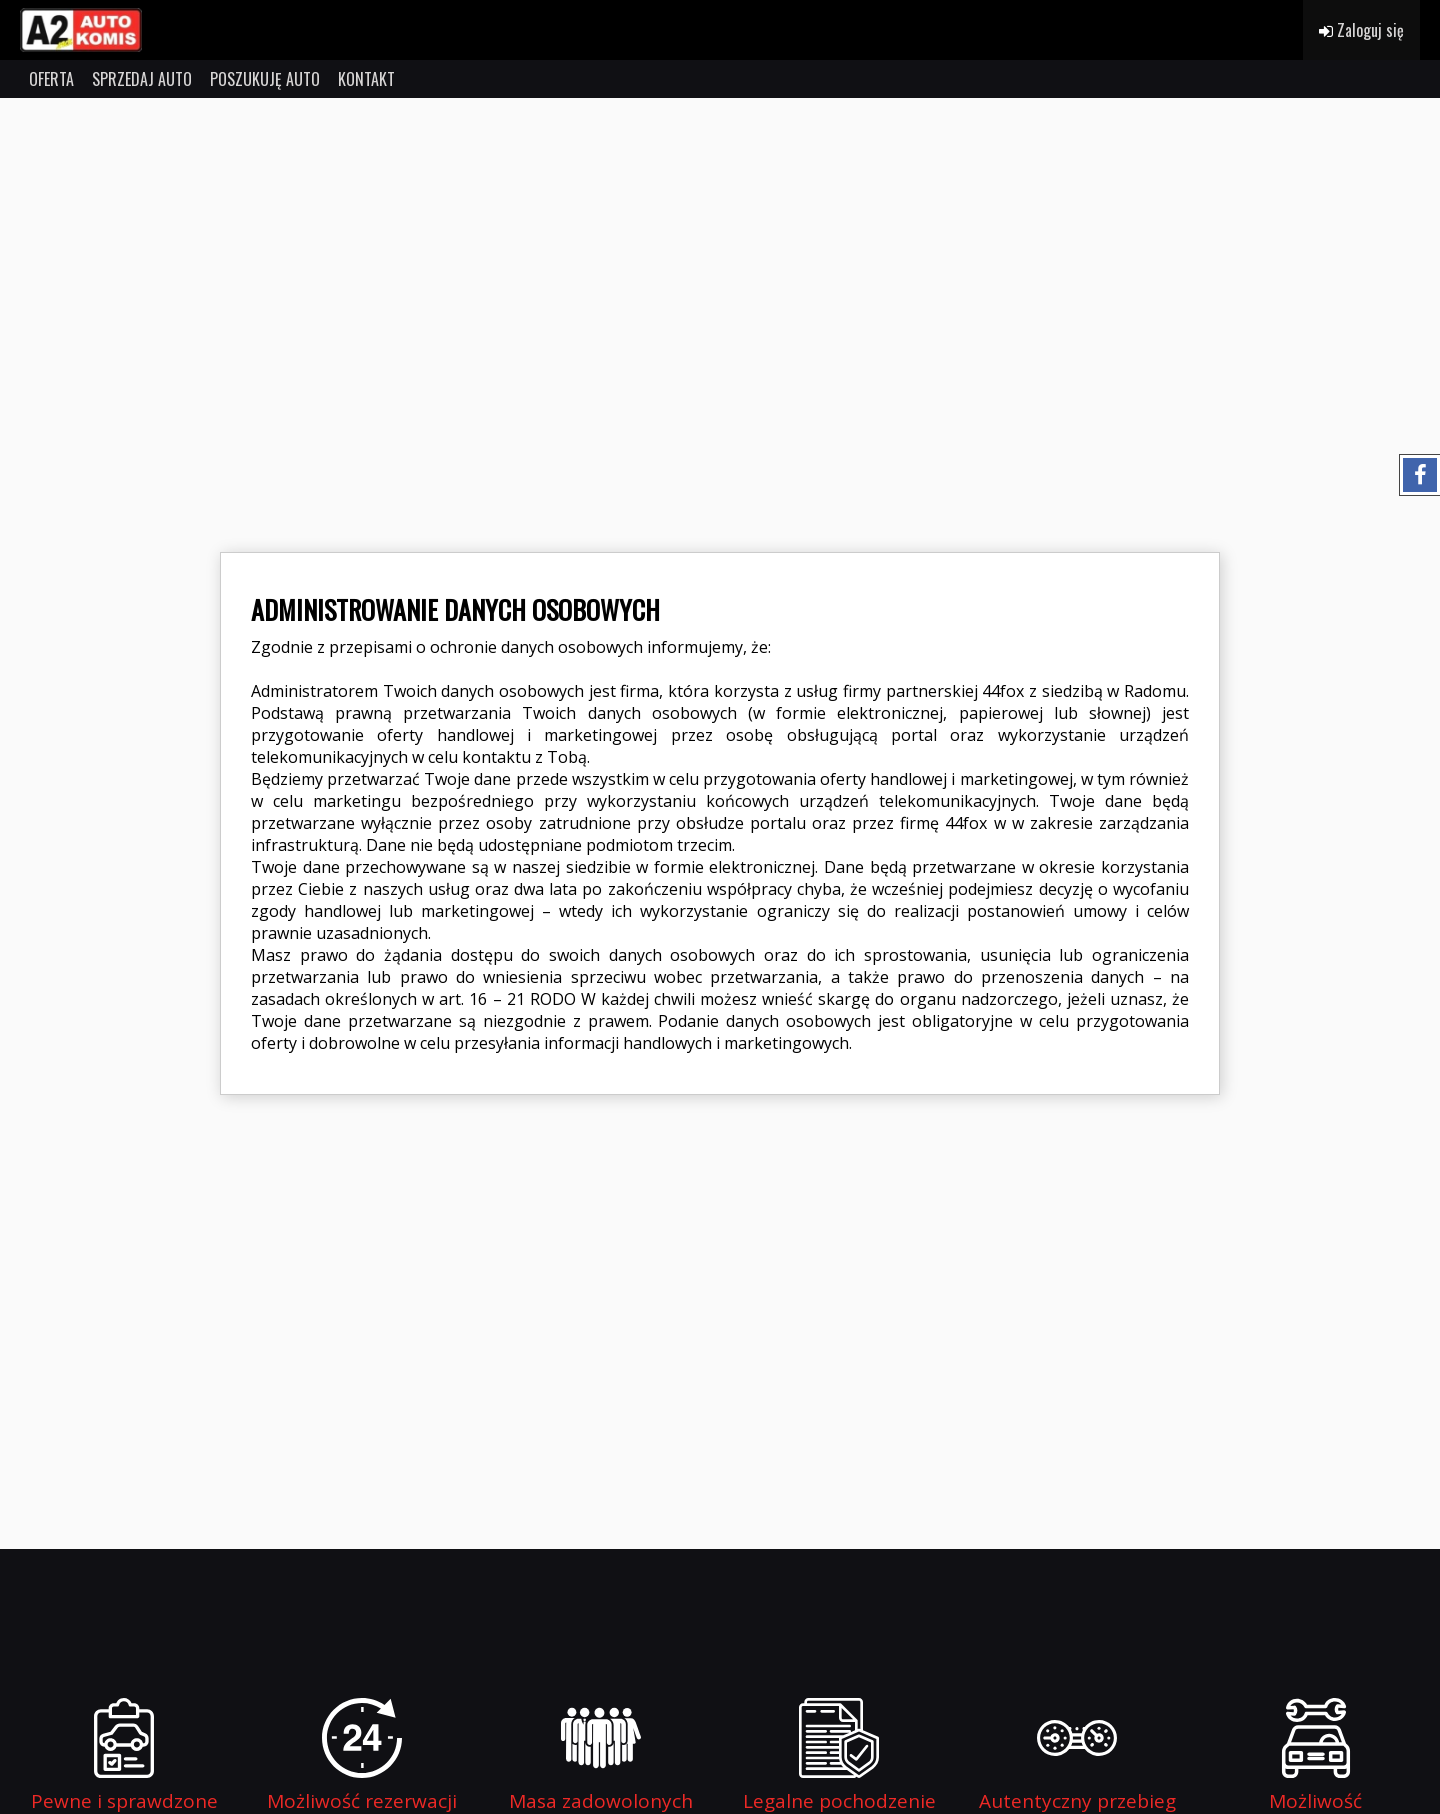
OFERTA (51, 79)
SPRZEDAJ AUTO (142, 79)
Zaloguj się (1361, 30)
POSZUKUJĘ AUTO (265, 79)
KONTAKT (366, 79)
